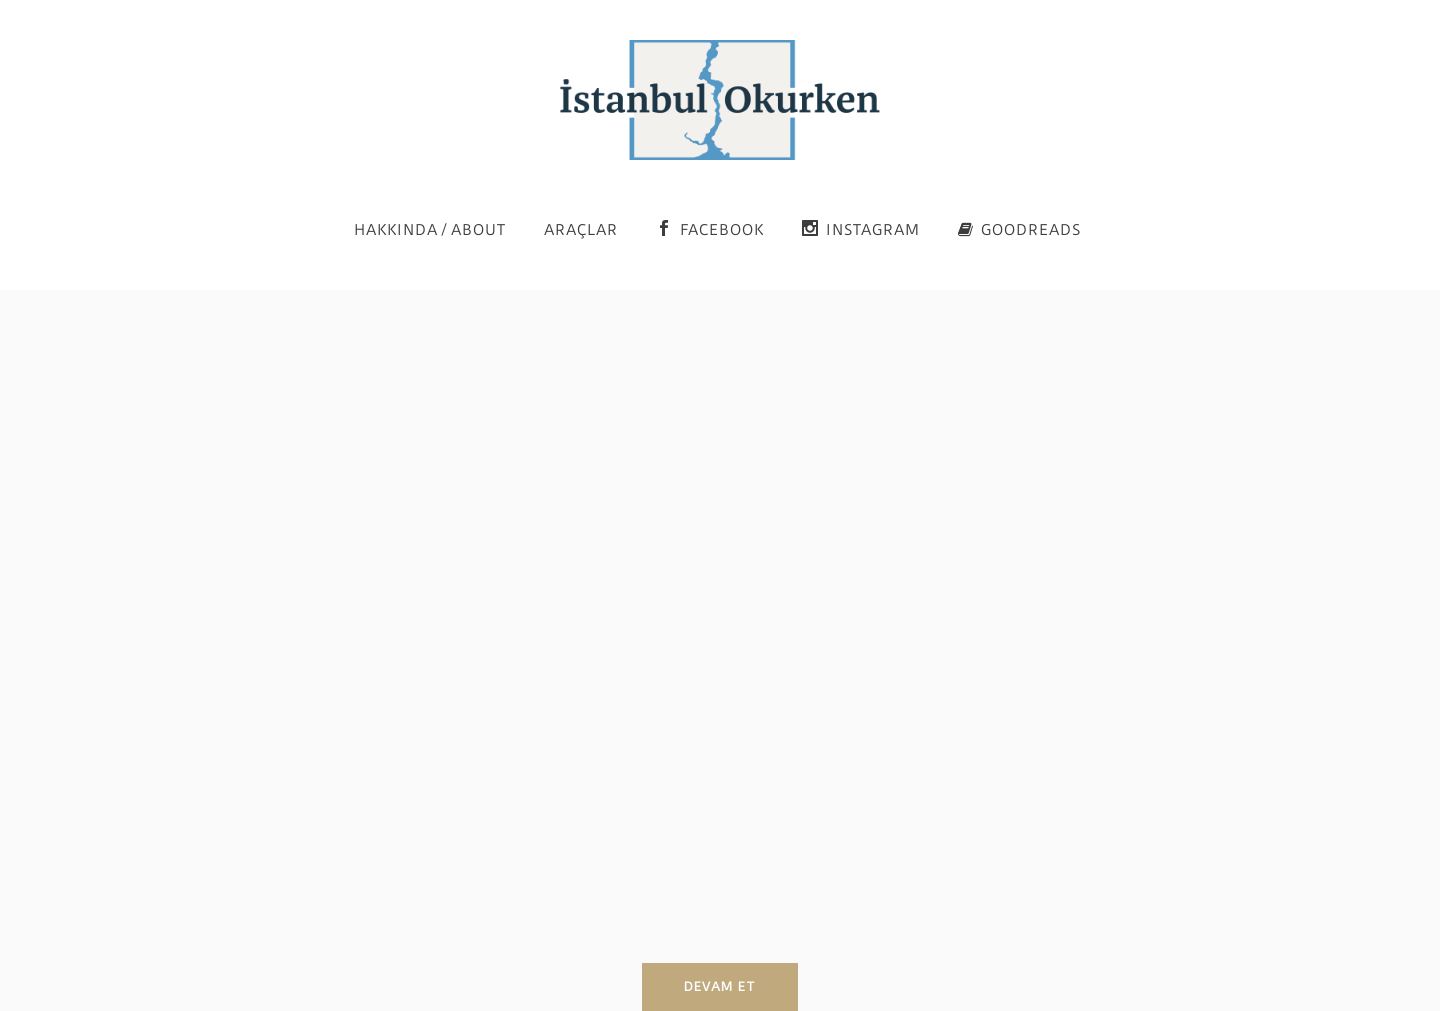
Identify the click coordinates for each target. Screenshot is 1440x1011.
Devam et (720, 986)
